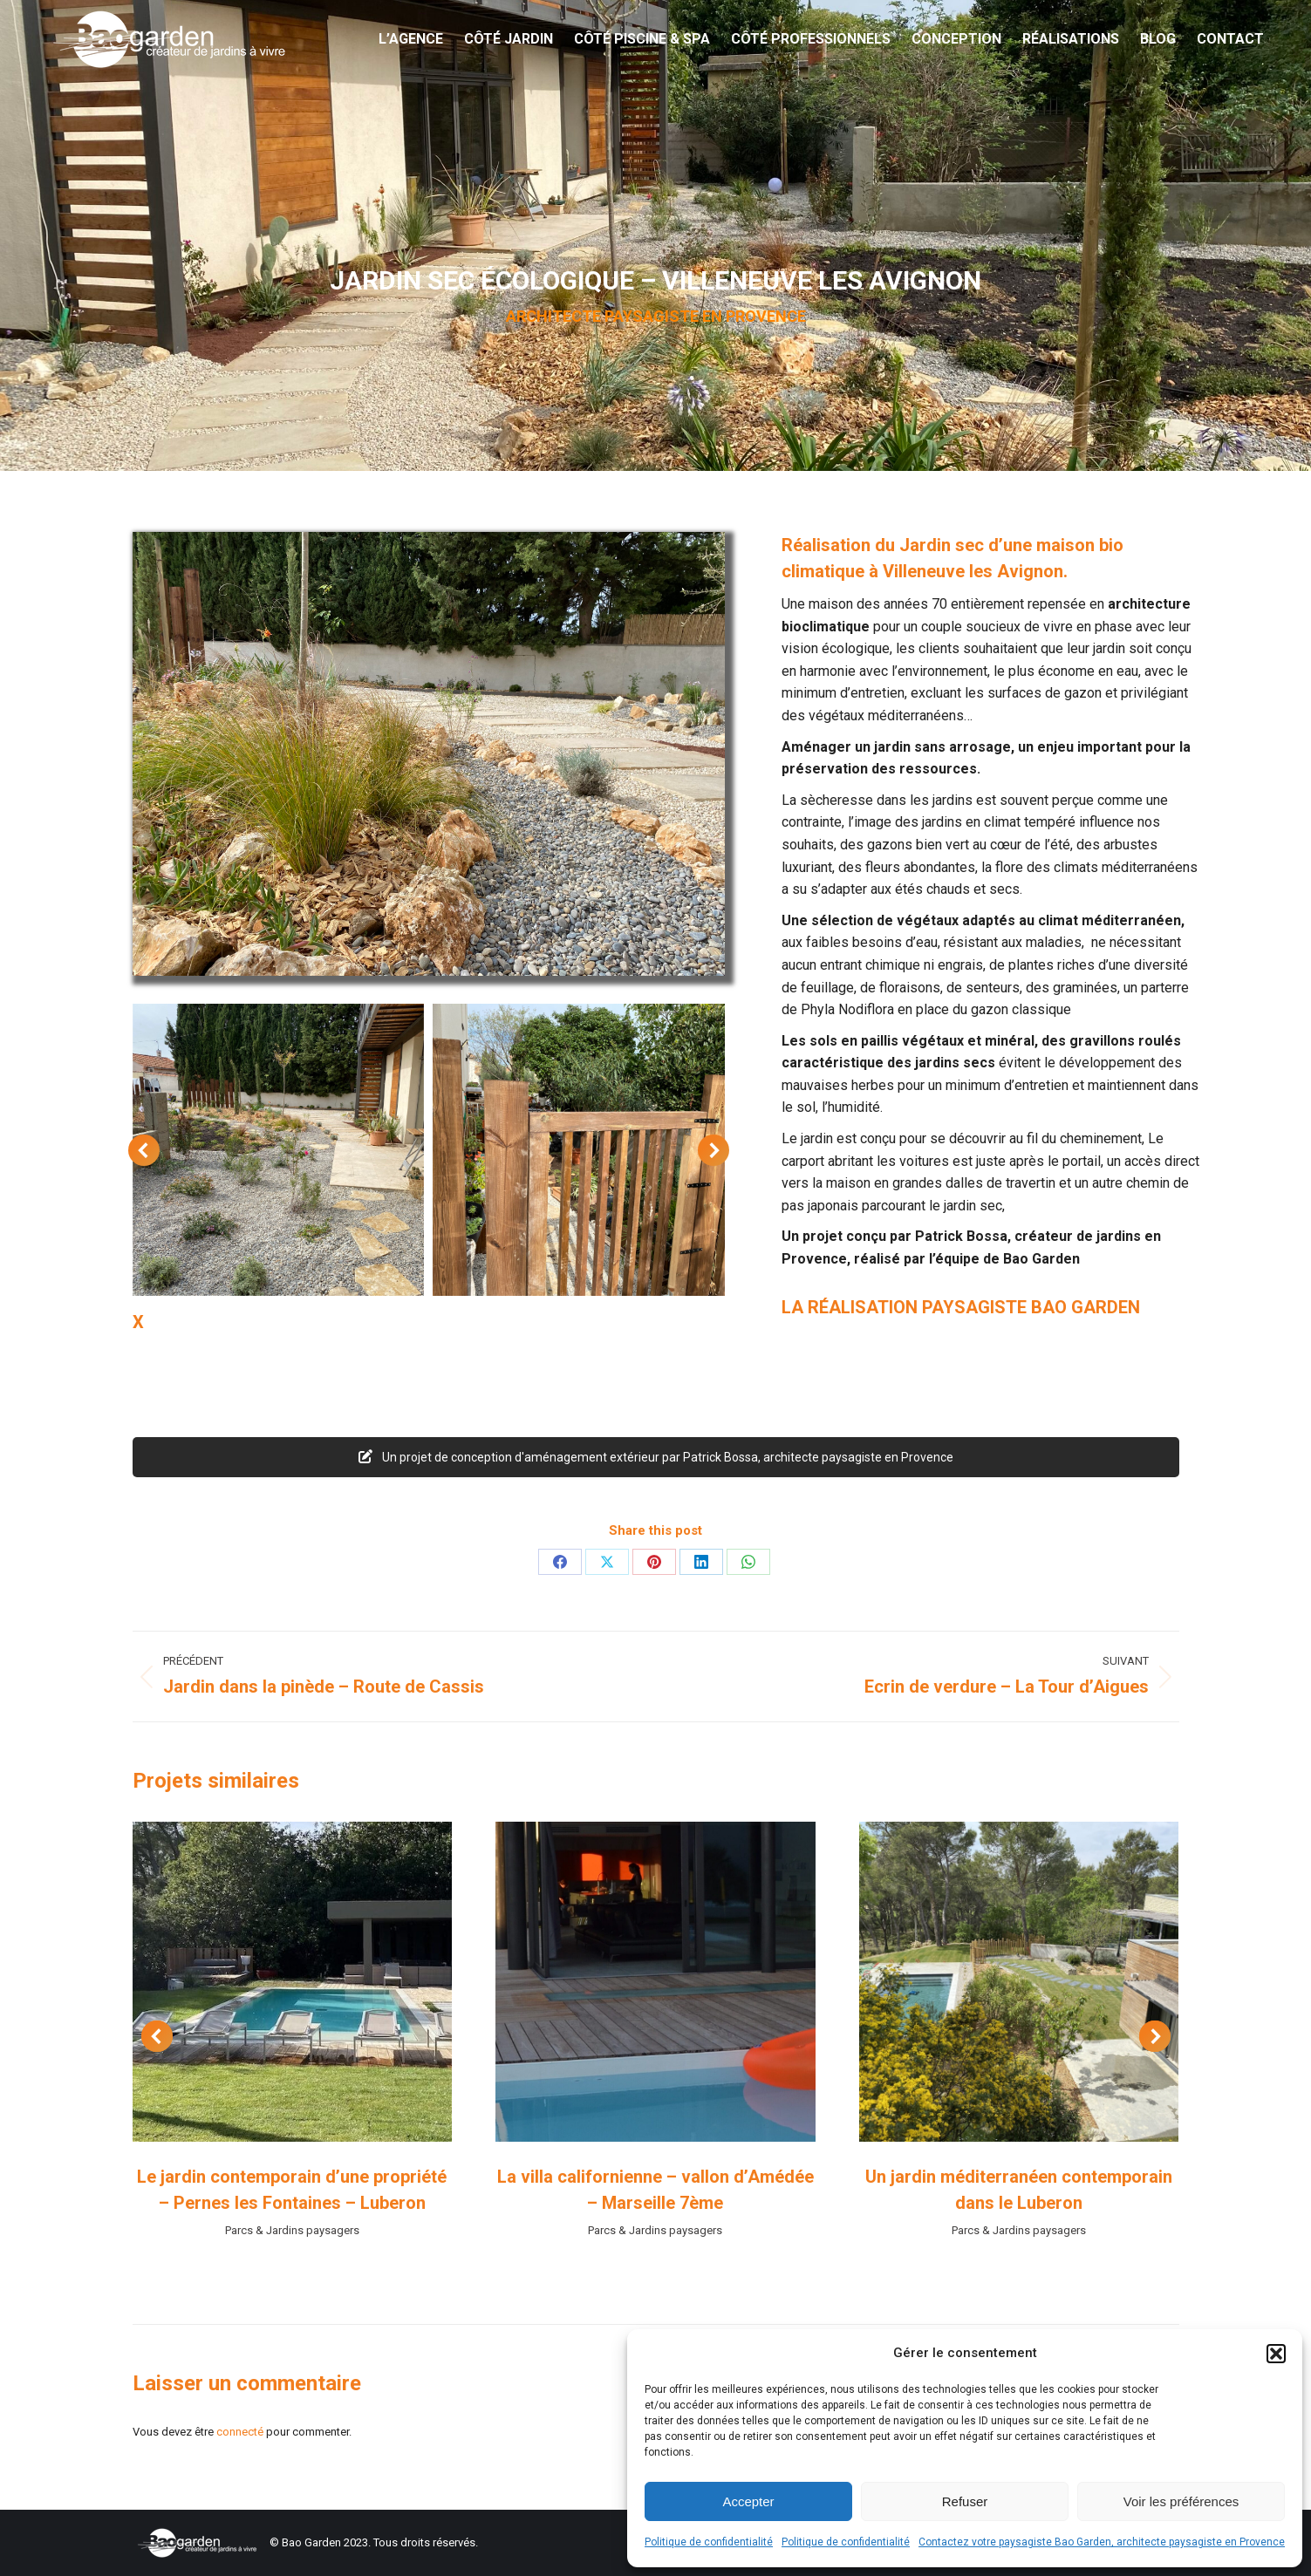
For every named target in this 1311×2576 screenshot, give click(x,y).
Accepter (748, 2501)
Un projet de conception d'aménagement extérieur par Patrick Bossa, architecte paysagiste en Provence (655, 1457)
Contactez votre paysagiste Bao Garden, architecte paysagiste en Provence (1101, 2542)
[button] (1276, 2353)
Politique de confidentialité (709, 2542)
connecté (239, 2431)
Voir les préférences (1181, 2501)
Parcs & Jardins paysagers (292, 2230)
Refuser (965, 2501)
